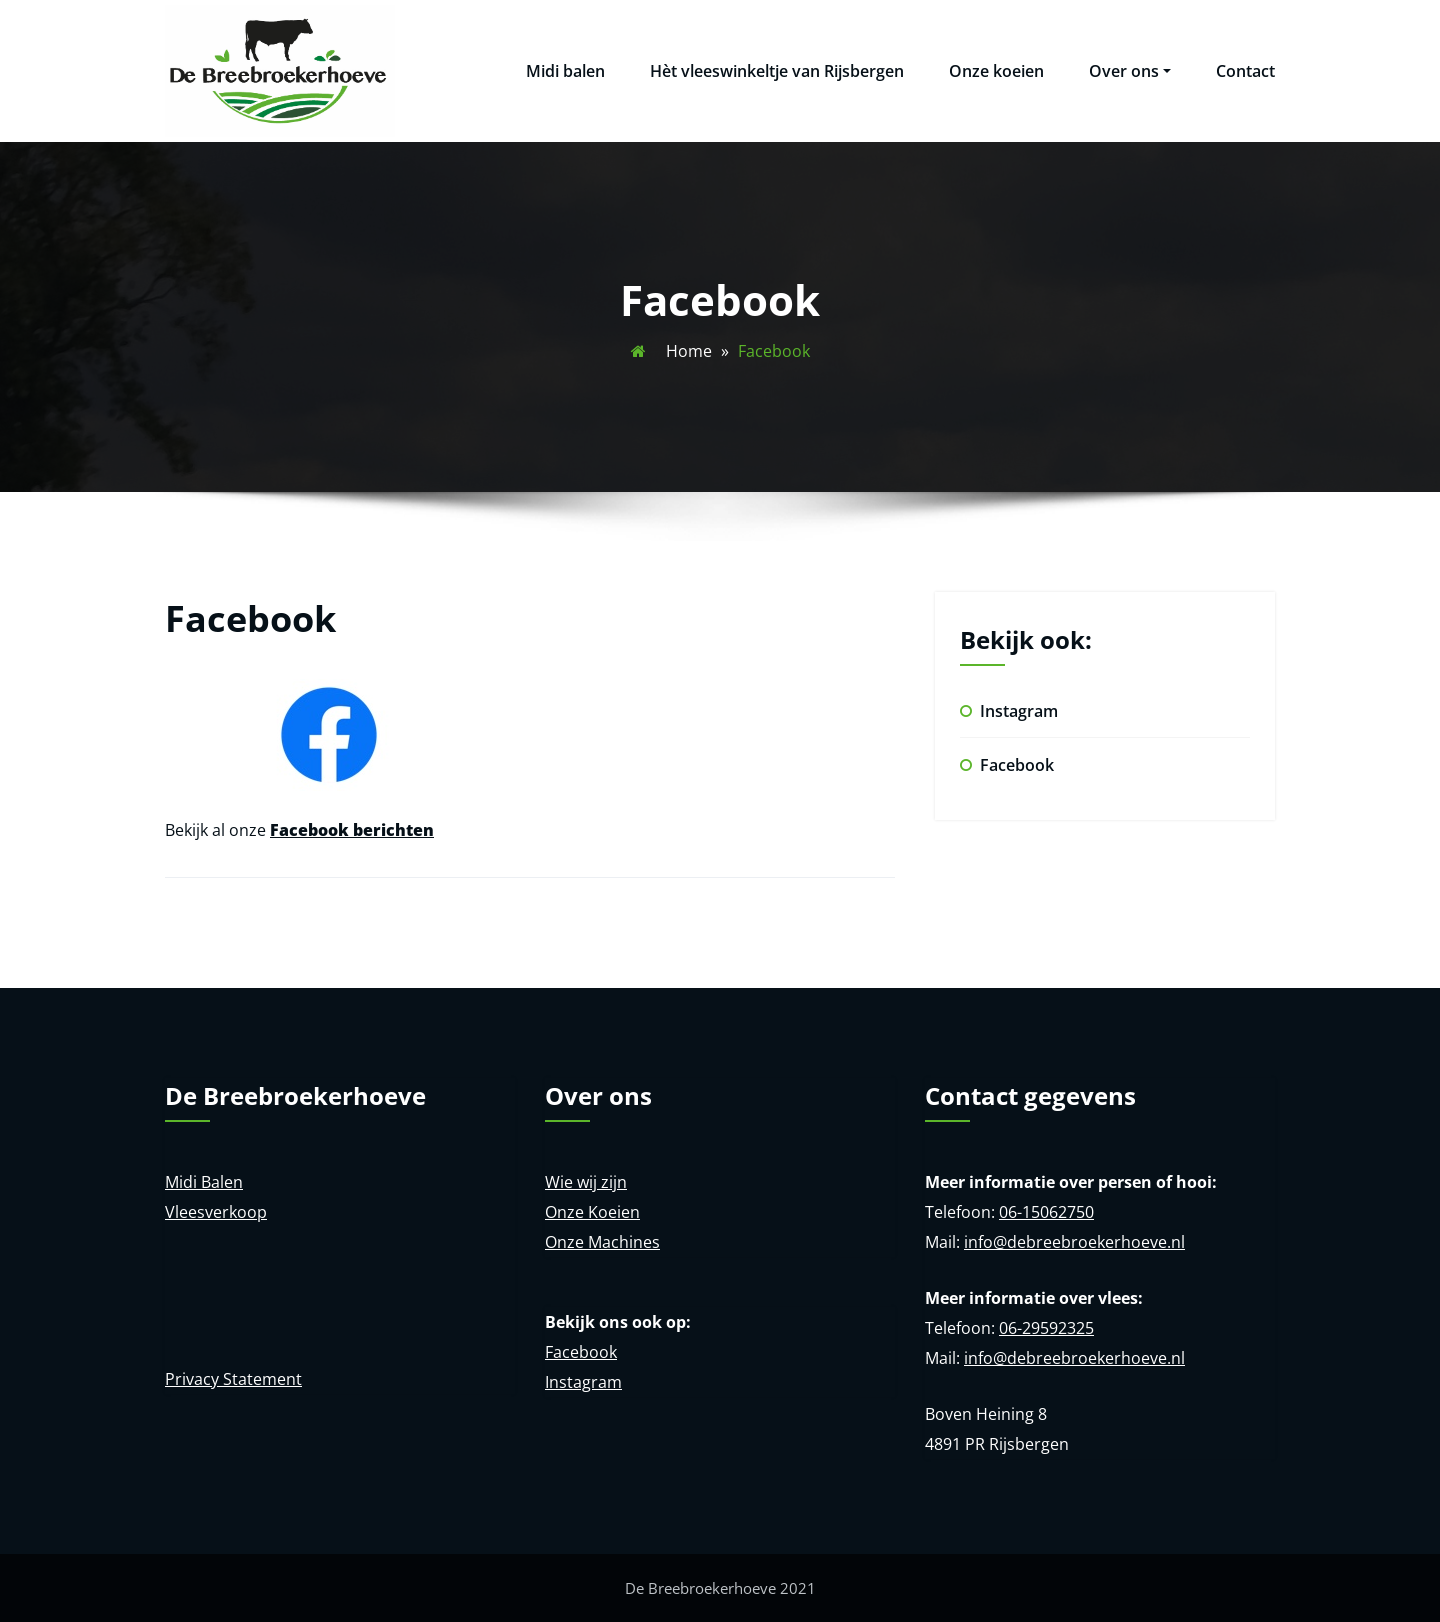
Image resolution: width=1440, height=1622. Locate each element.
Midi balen (565, 71)
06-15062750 (1046, 1212)
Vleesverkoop (216, 1212)
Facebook (1017, 765)
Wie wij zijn (586, 1182)
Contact (1245, 71)
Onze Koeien (592, 1212)
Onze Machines (602, 1242)
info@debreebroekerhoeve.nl (1074, 1242)
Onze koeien (996, 71)
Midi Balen (204, 1182)
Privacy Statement (233, 1379)
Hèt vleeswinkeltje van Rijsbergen (777, 71)
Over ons (1130, 71)
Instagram (1019, 711)
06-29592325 (1046, 1328)
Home (689, 351)
